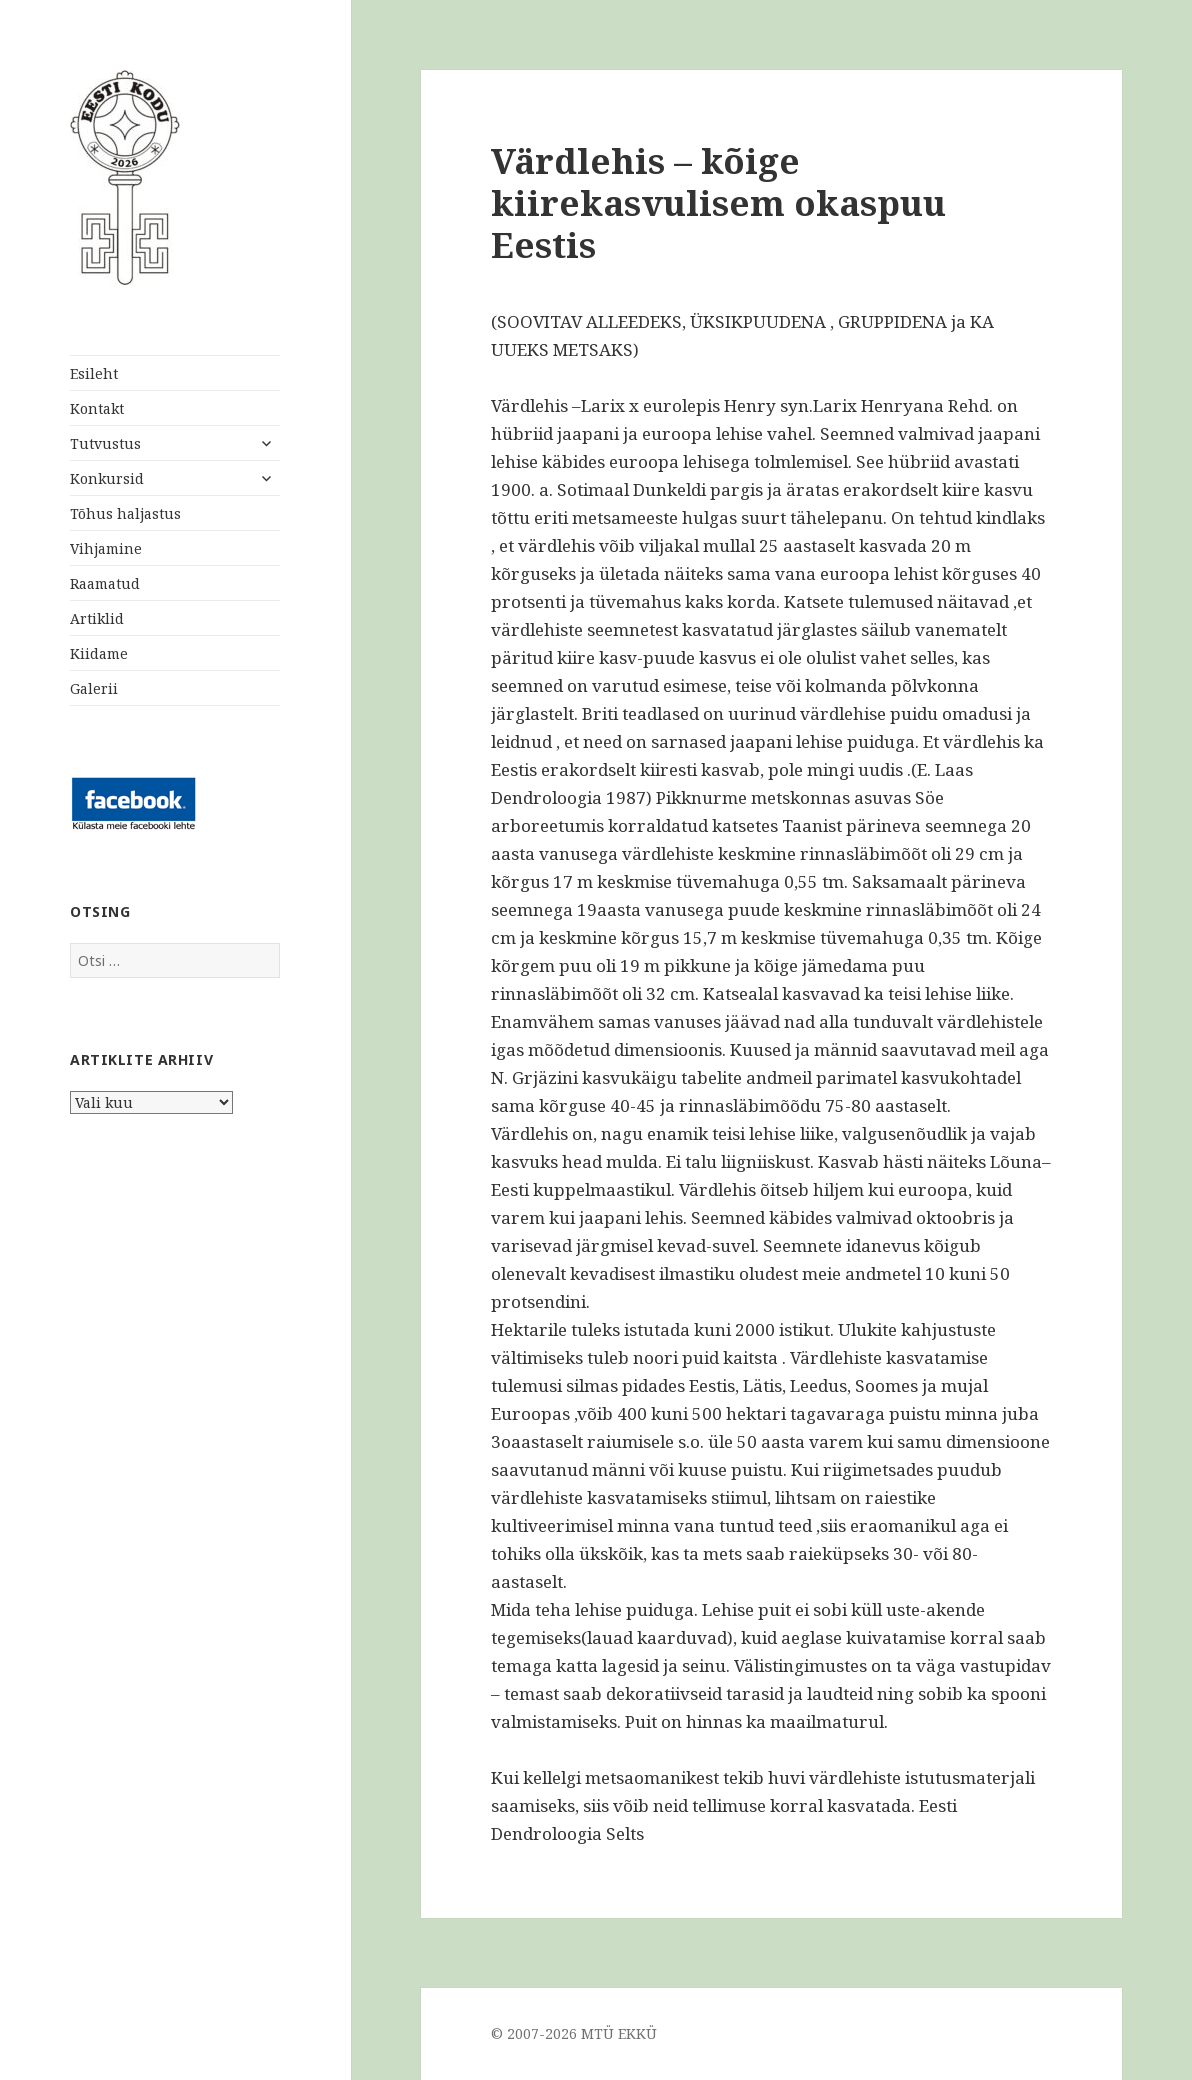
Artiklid (97, 618)
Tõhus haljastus (125, 513)
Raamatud (105, 583)
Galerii (94, 688)
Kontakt (97, 408)
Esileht (94, 373)
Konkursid (107, 478)
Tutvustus (105, 443)
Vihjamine (106, 548)
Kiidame (99, 653)
